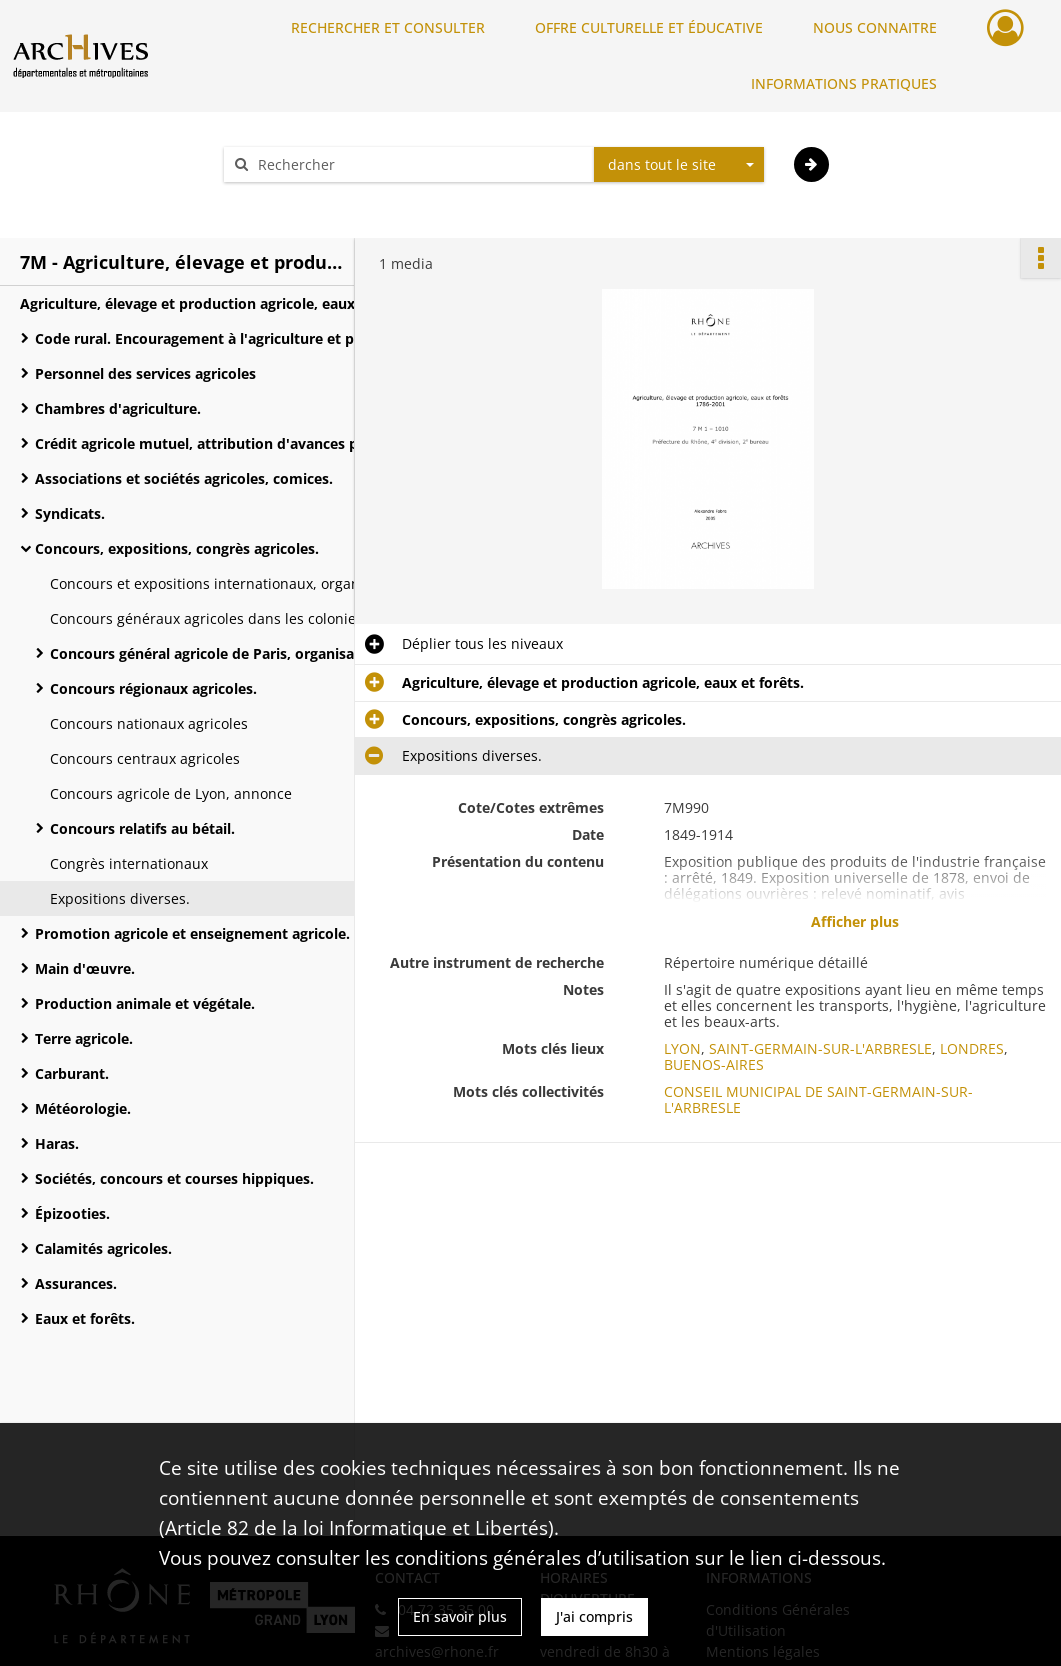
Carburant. (72, 1073)
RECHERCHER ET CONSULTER (388, 27)
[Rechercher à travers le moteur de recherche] (419, 164)
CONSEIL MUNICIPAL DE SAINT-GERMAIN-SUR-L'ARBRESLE (818, 1099)
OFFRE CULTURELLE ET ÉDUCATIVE (649, 27)
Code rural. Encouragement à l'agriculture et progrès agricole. (235, 338)
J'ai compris (594, 1616)
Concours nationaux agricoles (149, 723)
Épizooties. (72, 1213)
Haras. (57, 1143)
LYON (682, 1048)
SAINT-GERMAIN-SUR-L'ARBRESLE (820, 1048)
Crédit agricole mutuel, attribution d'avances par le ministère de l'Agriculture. (235, 443)
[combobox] (679, 165)
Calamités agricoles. (103, 1248)
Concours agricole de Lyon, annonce (171, 793)
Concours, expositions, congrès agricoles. (177, 548)
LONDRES (972, 1048)
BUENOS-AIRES (714, 1064)
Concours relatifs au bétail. (142, 828)
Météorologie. (83, 1108)
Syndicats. (70, 513)
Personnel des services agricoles (145, 373)
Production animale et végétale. (145, 1003)
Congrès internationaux (129, 863)
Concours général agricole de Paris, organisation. (218, 653)
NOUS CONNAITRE (875, 27)
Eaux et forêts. (85, 1318)
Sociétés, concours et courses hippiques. (174, 1178)
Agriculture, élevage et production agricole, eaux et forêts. (220, 303)
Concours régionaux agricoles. (153, 688)
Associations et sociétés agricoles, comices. (184, 478)
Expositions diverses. (120, 898)
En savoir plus (460, 1616)
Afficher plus (855, 921)
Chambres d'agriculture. (118, 408)
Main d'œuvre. (85, 968)
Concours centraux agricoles (145, 758)
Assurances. (76, 1283)
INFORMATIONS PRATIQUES (844, 83)
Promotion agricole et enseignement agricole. (192, 933)
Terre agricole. (84, 1038)
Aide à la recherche (301, 199)
